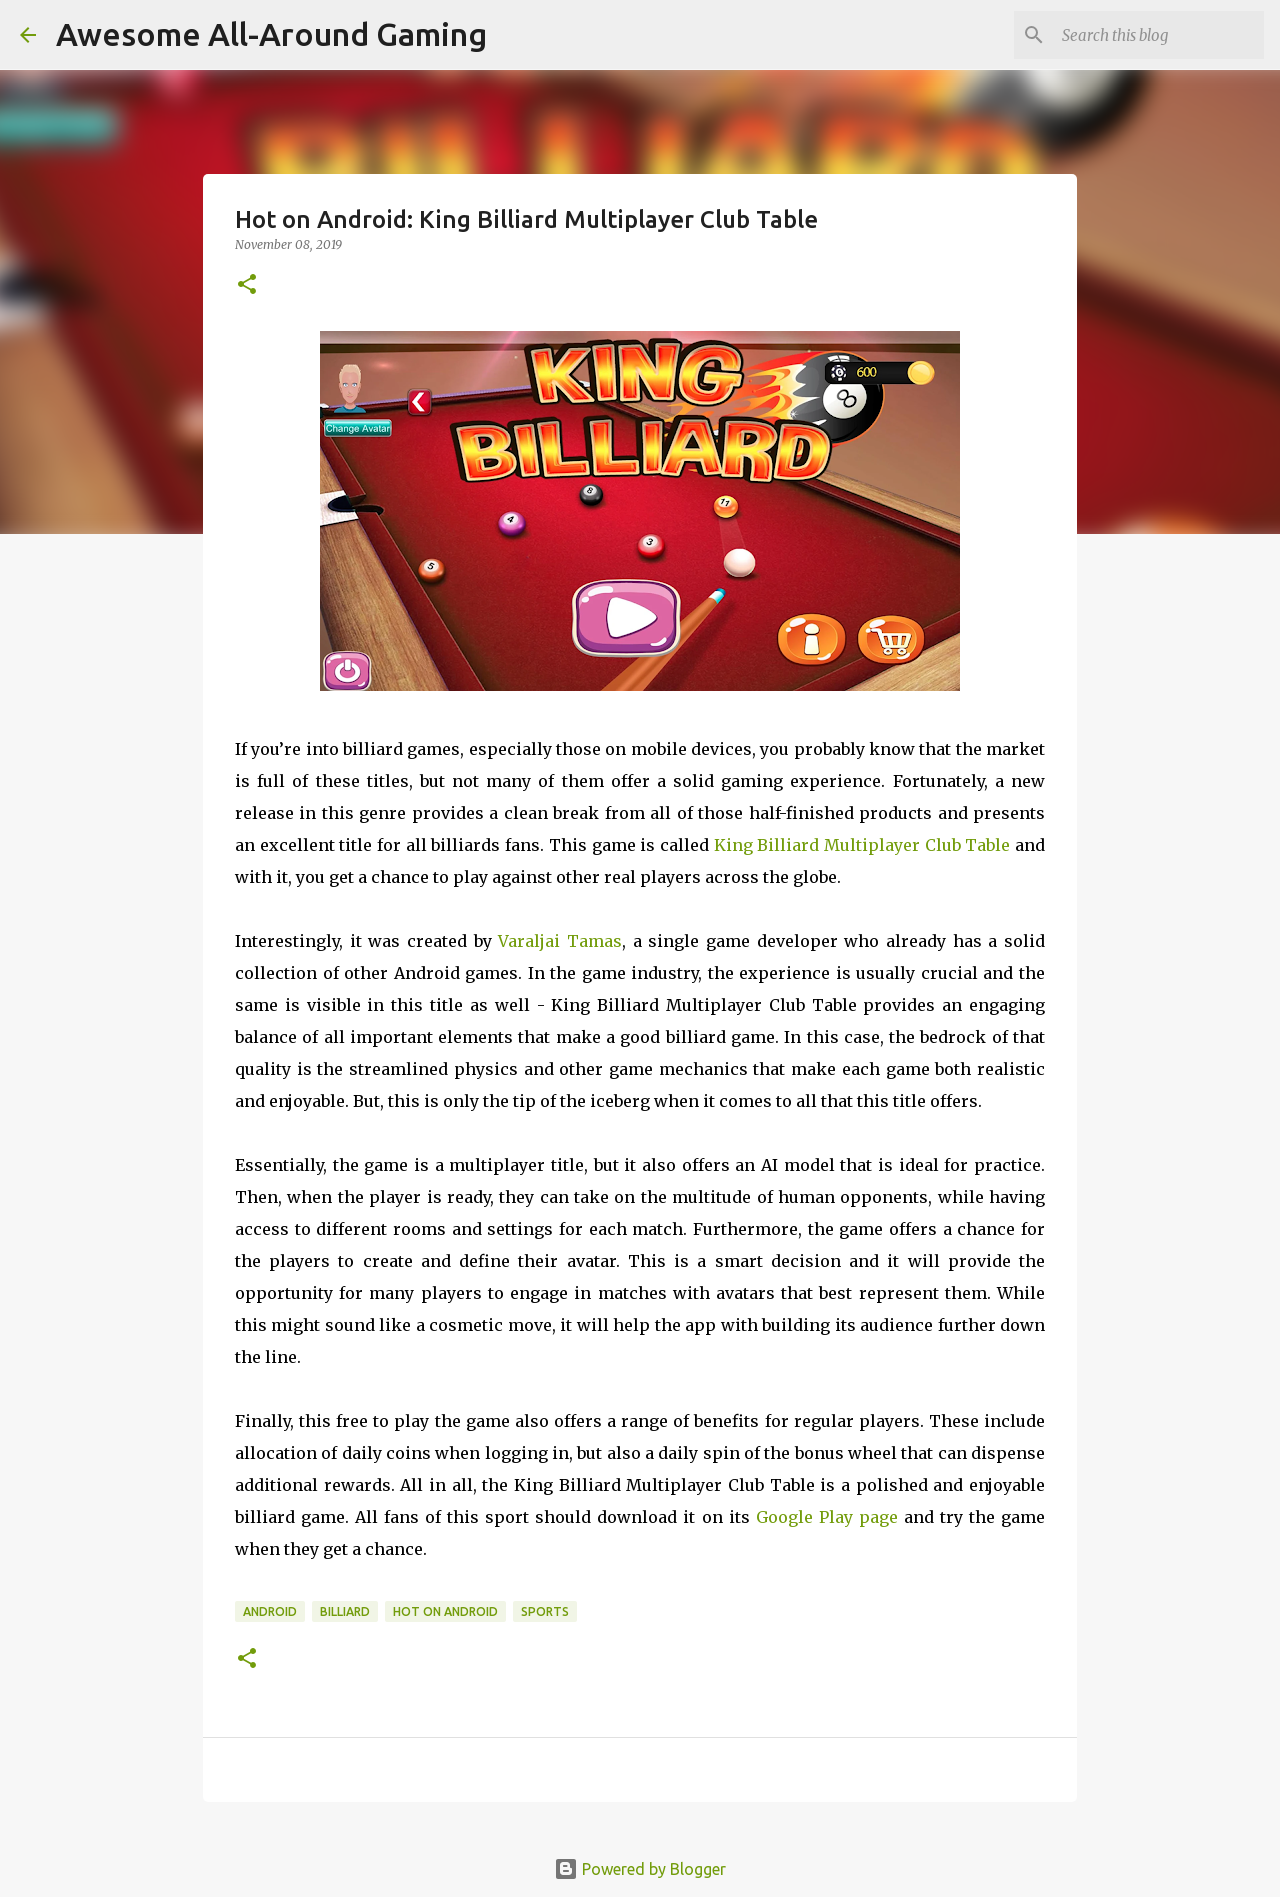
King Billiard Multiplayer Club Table (862, 845)
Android (270, 1611)
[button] (247, 285)
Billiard (345, 1611)
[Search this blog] (1159, 35)
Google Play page (827, 1517)
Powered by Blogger (640, 1869)
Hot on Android (445, 1611)
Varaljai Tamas (560, 941)
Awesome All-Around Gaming (271, 34)
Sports (545, 1611)
